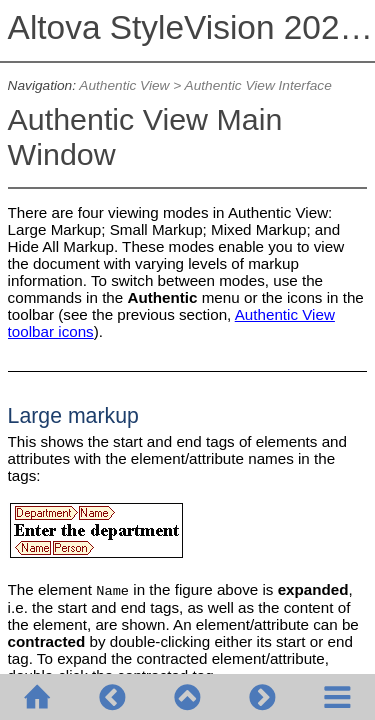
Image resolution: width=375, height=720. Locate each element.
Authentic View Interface (258, 85)
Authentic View (124, 85)
